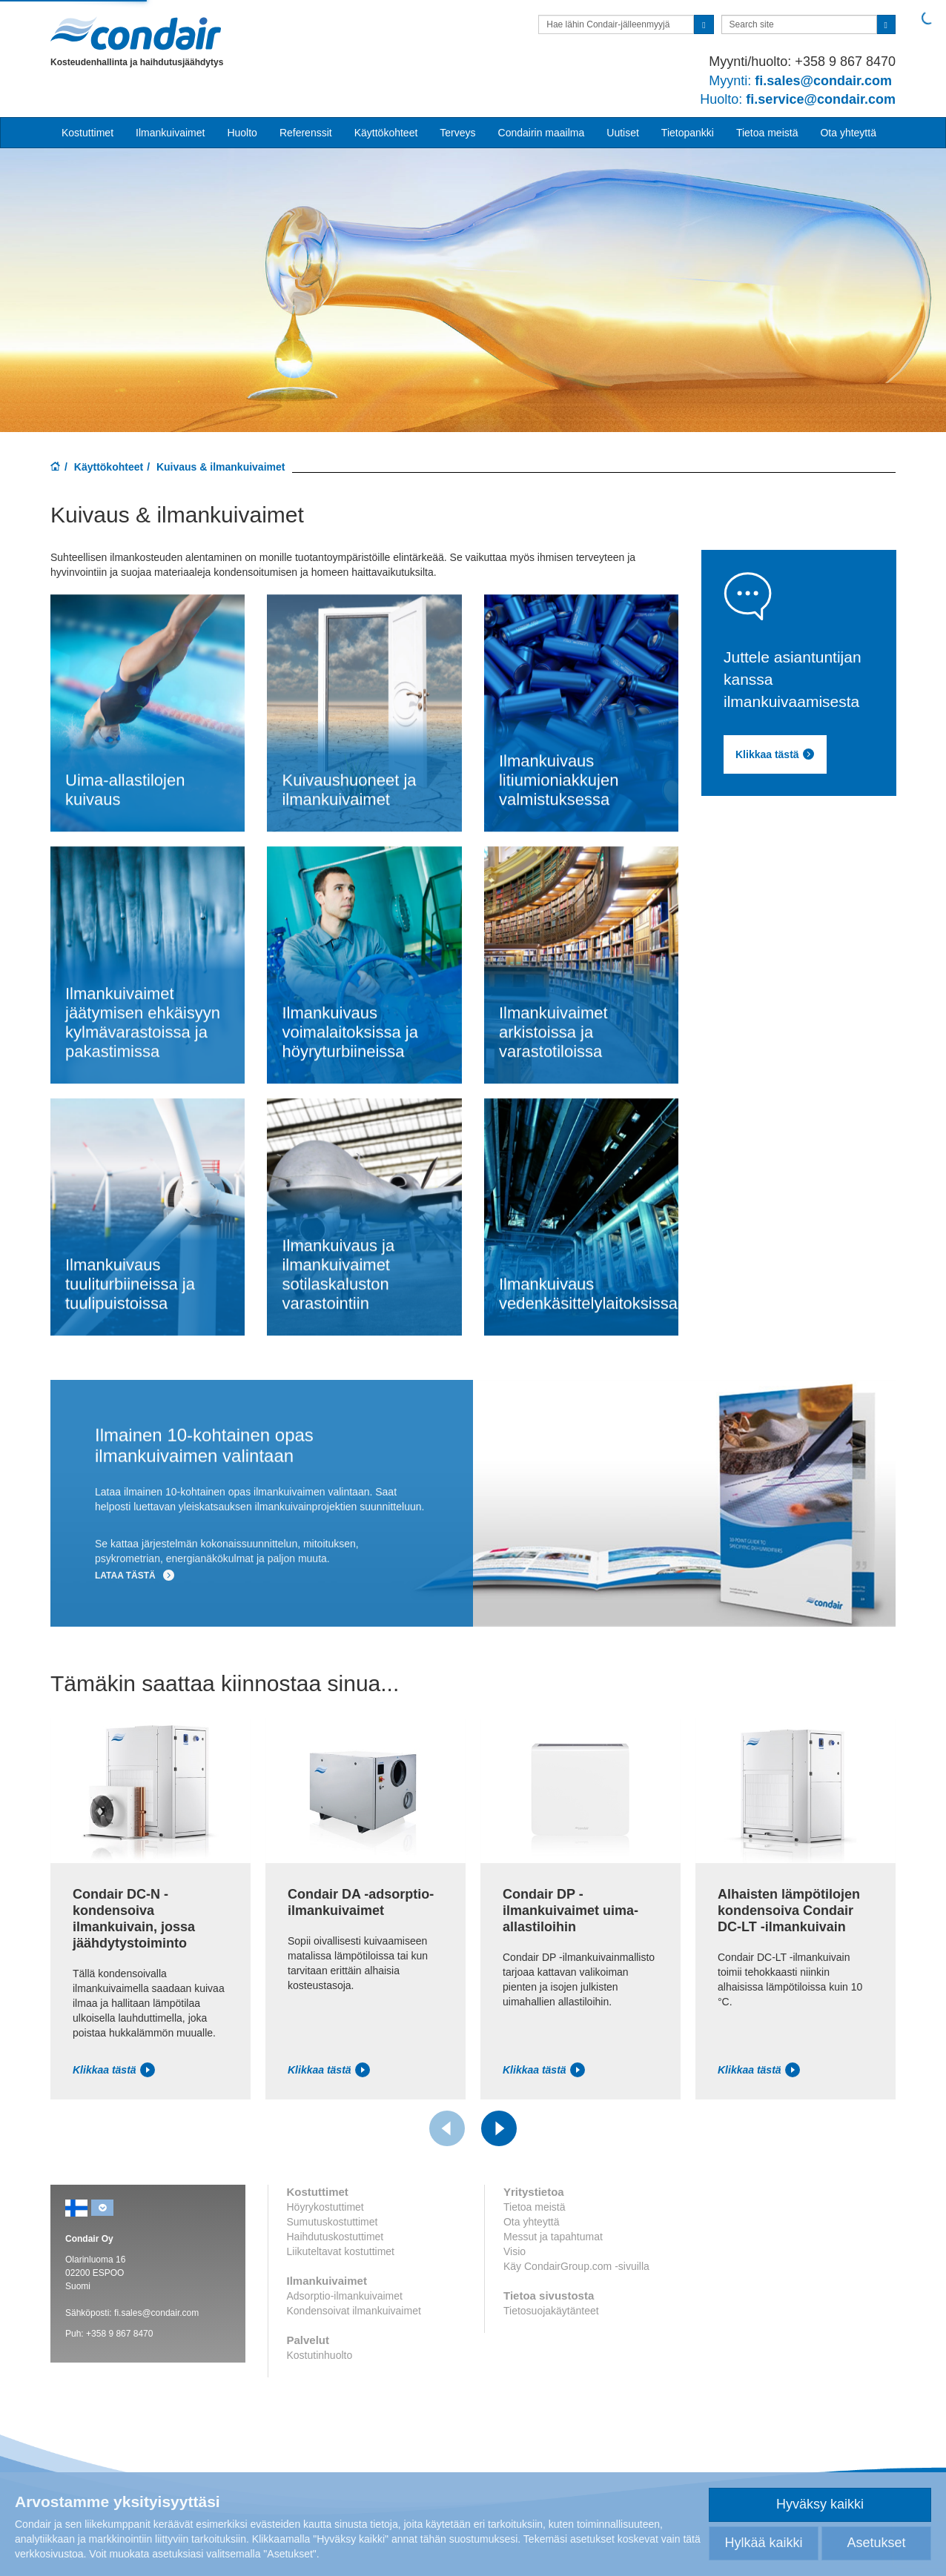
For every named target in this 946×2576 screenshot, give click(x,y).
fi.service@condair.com (798, 99)
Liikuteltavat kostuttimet (341, 2251)
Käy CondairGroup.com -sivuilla (576, 2266)
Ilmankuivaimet (170, 133)
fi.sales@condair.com (156, 2313)
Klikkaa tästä (114, 2069)
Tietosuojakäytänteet (551, 2311)
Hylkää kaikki (763, 2542)
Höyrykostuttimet (325, 2207)
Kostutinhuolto (320, 2355)
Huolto (242, 133)
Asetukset (876, 2542)
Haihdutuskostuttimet (335, 2237)
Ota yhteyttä (848, 133)
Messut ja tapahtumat (553, 2237)
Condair (135, 33)
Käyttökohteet (108, 467)
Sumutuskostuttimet (332, 2222)
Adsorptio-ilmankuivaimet (345, 2296)
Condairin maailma (541, 133)
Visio (514, 2251)
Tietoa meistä (767, 133)
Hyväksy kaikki (820, 2504)
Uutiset (622, 133)
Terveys (457, 133)
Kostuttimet (87, 133)
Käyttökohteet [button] (386, 133)
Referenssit (306, 133)
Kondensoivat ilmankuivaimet (354, 2311)
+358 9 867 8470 (119, 2333)
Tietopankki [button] (687, 133)
